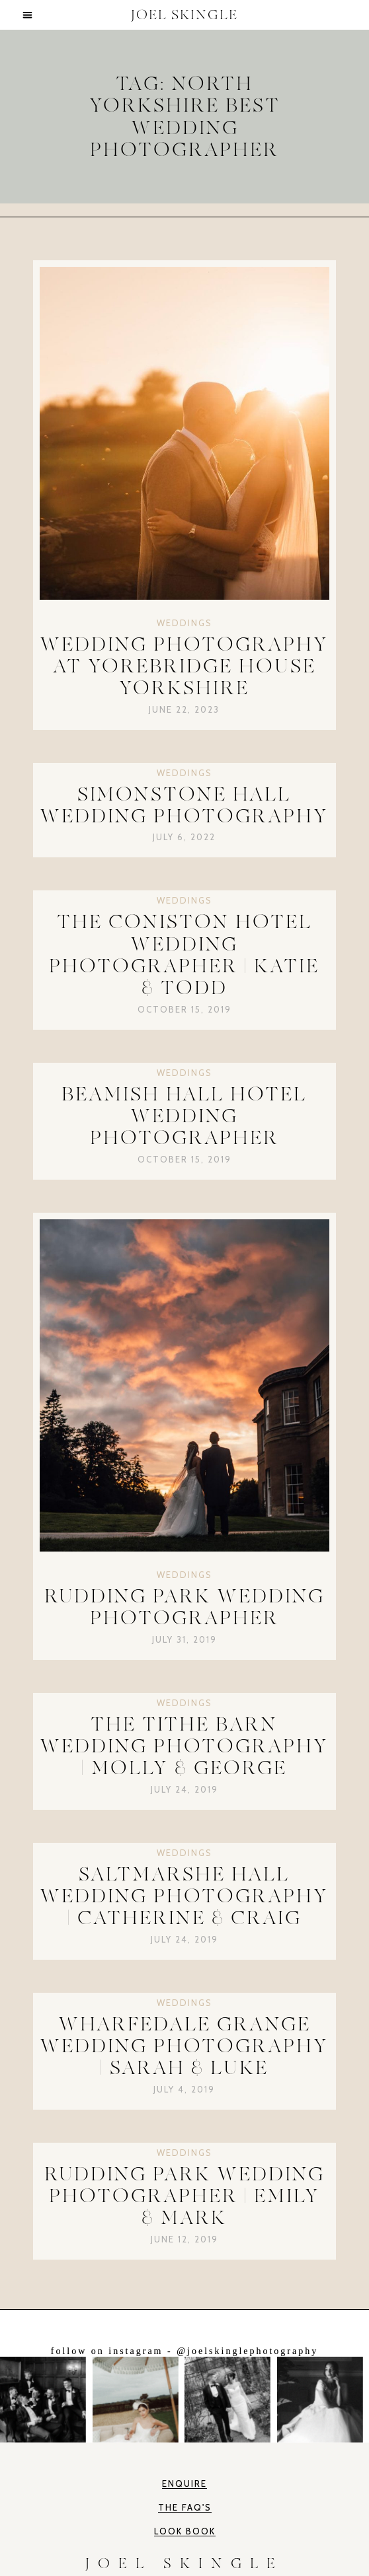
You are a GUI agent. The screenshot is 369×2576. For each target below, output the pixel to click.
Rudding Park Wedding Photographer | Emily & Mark (184, 2196)
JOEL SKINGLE (184, 14)
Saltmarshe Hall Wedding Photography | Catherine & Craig (184, 1896)
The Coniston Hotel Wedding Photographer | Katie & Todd (184, 955)
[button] (28, 14)
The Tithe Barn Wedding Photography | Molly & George (184, 1746)
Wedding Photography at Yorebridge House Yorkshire (184, 666)
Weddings (184, 623)
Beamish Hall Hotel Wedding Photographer (184, 1116)
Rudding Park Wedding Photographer (184, 1607)
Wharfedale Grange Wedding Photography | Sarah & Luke (184, 2046)
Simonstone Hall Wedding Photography (184, 805)
